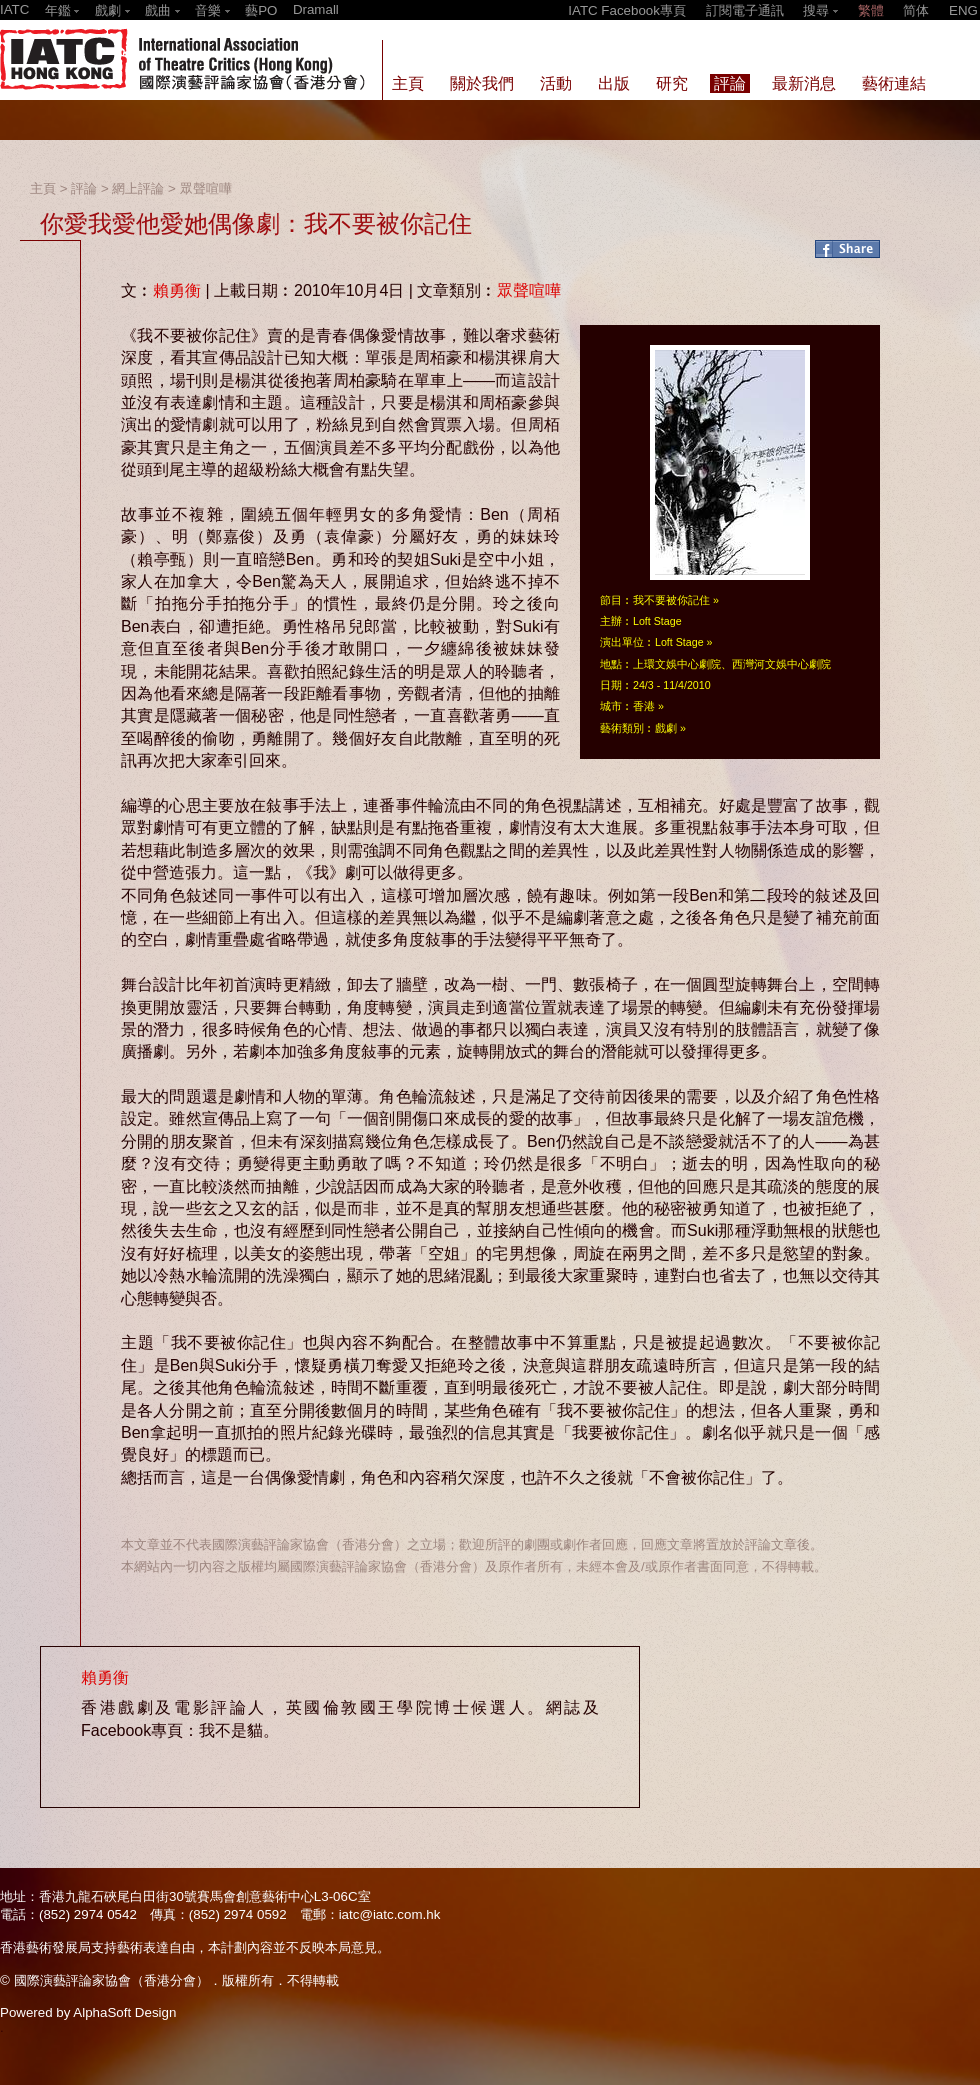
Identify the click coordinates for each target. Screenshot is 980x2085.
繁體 (871, 10)
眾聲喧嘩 (206, 188)
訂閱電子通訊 (745, 10)
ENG (963, 10)
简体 (916, 10)
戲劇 (666, 728)
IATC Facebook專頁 (627, 10)
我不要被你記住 (671, 600)
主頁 (43, 188)
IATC (14, 9)
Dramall (316, 9)
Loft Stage (679, 642)
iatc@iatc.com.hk (390, 1914)
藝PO (261, 10)
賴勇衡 (177, 290)
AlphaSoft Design (124, 2012)
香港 (644, 706)
